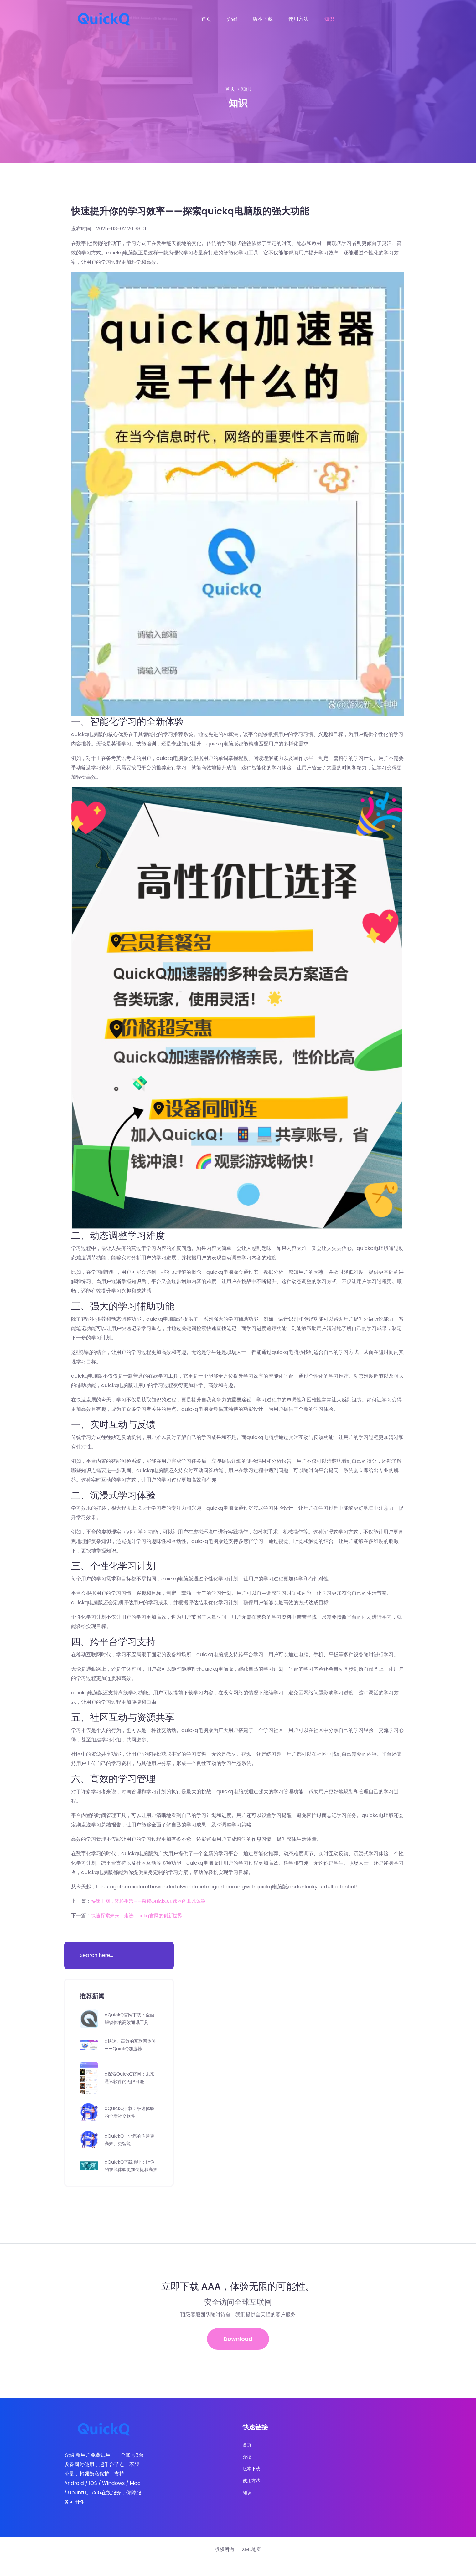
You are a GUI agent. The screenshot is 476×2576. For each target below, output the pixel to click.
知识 (329, 19)
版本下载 (263, 19)
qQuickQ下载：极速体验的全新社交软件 (130, 2115)
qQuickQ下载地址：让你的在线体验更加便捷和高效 (130, 2173)
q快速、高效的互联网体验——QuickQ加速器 (131, 2048)
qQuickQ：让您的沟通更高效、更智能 (130, 2143)
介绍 (232, 19)
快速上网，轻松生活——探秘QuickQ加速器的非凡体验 (152, 1901)
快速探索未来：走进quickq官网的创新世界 (139, 1915)
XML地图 (251, 2563)
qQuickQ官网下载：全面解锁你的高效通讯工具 (130, 2020)
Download (238, 2351)
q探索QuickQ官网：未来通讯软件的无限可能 (130, 2081)
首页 (206, 19)
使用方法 (298, 19)
